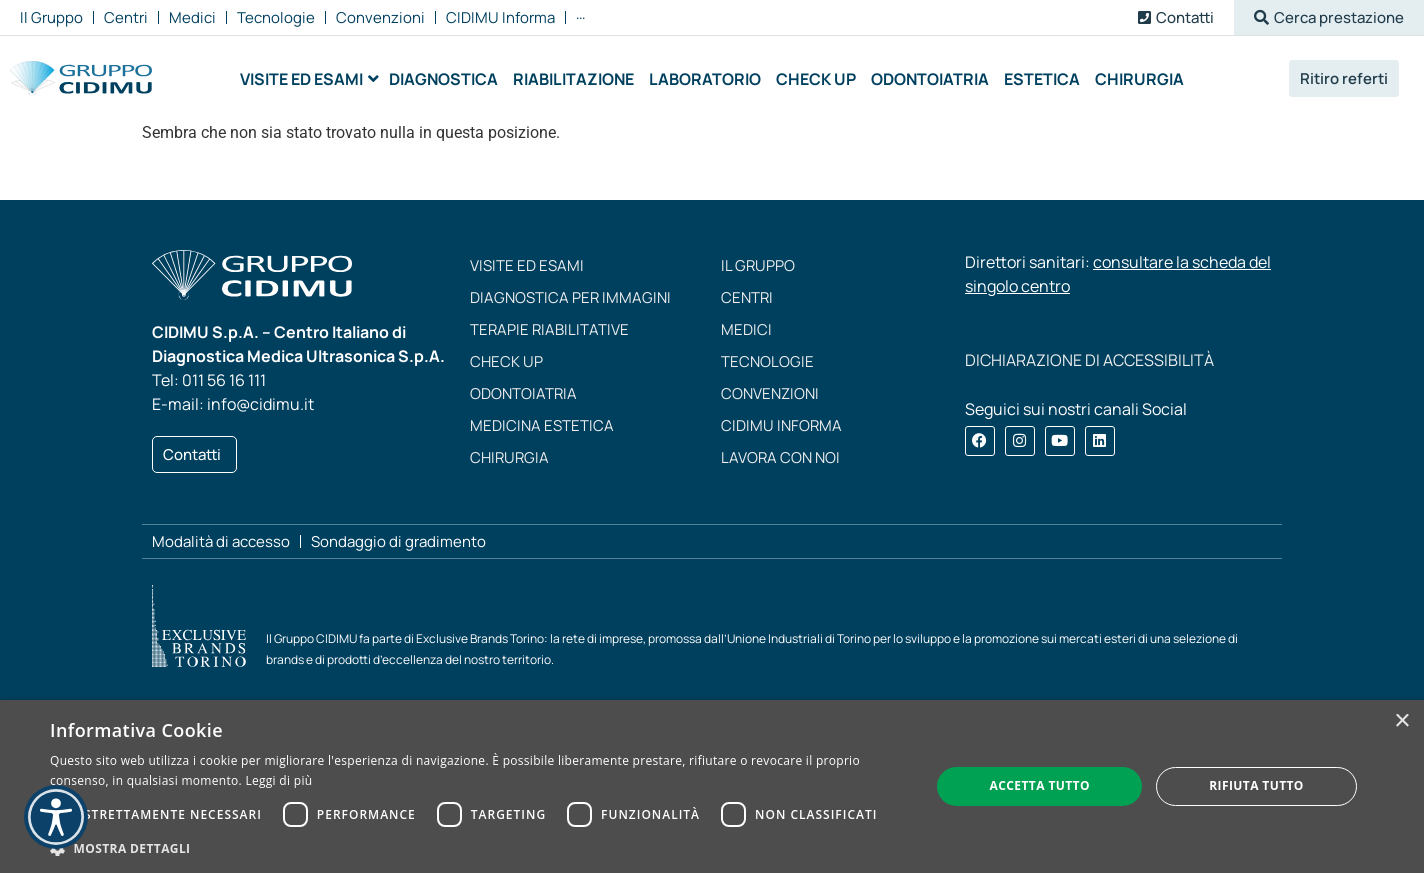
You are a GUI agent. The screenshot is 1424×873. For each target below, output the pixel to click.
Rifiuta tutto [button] (1256, 785)
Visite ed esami (527, 265)
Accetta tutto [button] (1040, 785)
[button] (1329, 17)
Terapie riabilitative (549, 329)
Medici (746, 329)
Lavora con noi (780, 457)
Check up (506, 361)
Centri (747, 297)
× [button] (1401, 721)
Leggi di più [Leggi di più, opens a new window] (278, 780)
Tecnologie (767, 361)
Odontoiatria (523, 393)
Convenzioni (770, 393)
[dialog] (712, 786)
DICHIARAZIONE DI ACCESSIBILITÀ (1089, 360)
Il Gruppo (758, 265)
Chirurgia (509, 457)
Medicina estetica (542, 425)
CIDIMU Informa (781, 425)
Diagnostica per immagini (570, 297)
